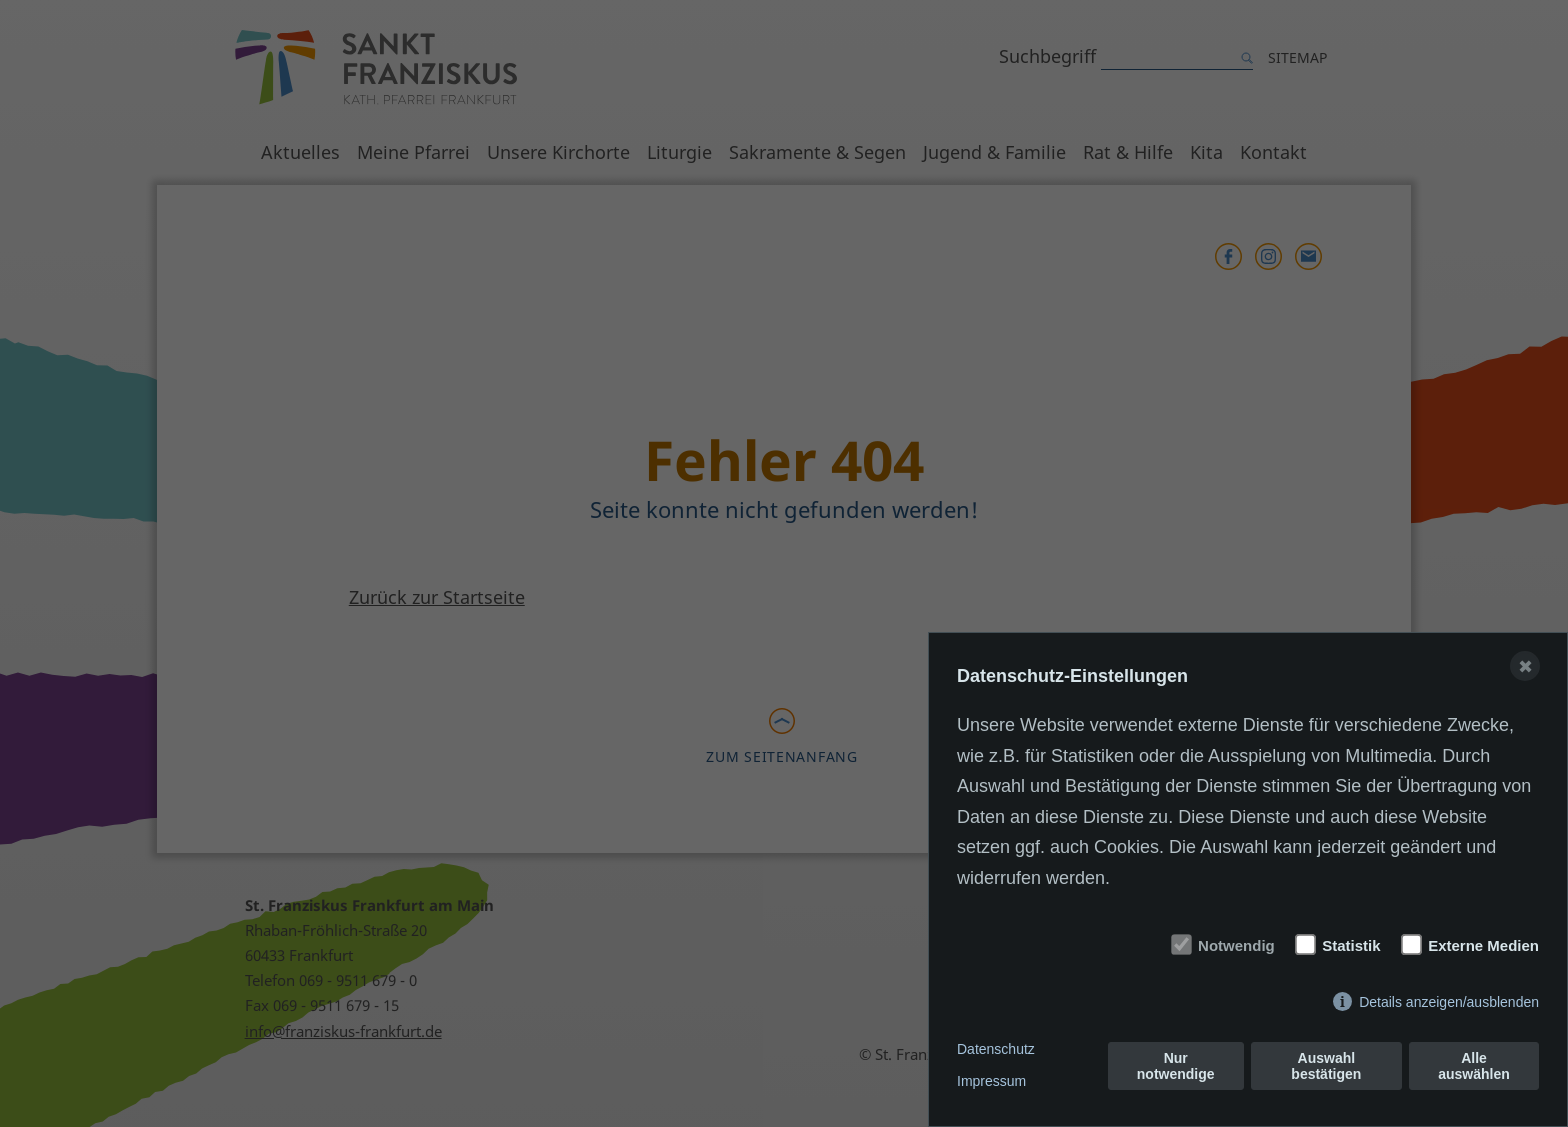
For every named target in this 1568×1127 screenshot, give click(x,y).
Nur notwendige (1176, 1066)
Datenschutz (996, 1049)
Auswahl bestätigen (1326, 1066)
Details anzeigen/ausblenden (1449, 1002)
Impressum (991, 1081)
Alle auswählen (1474, 1066)
